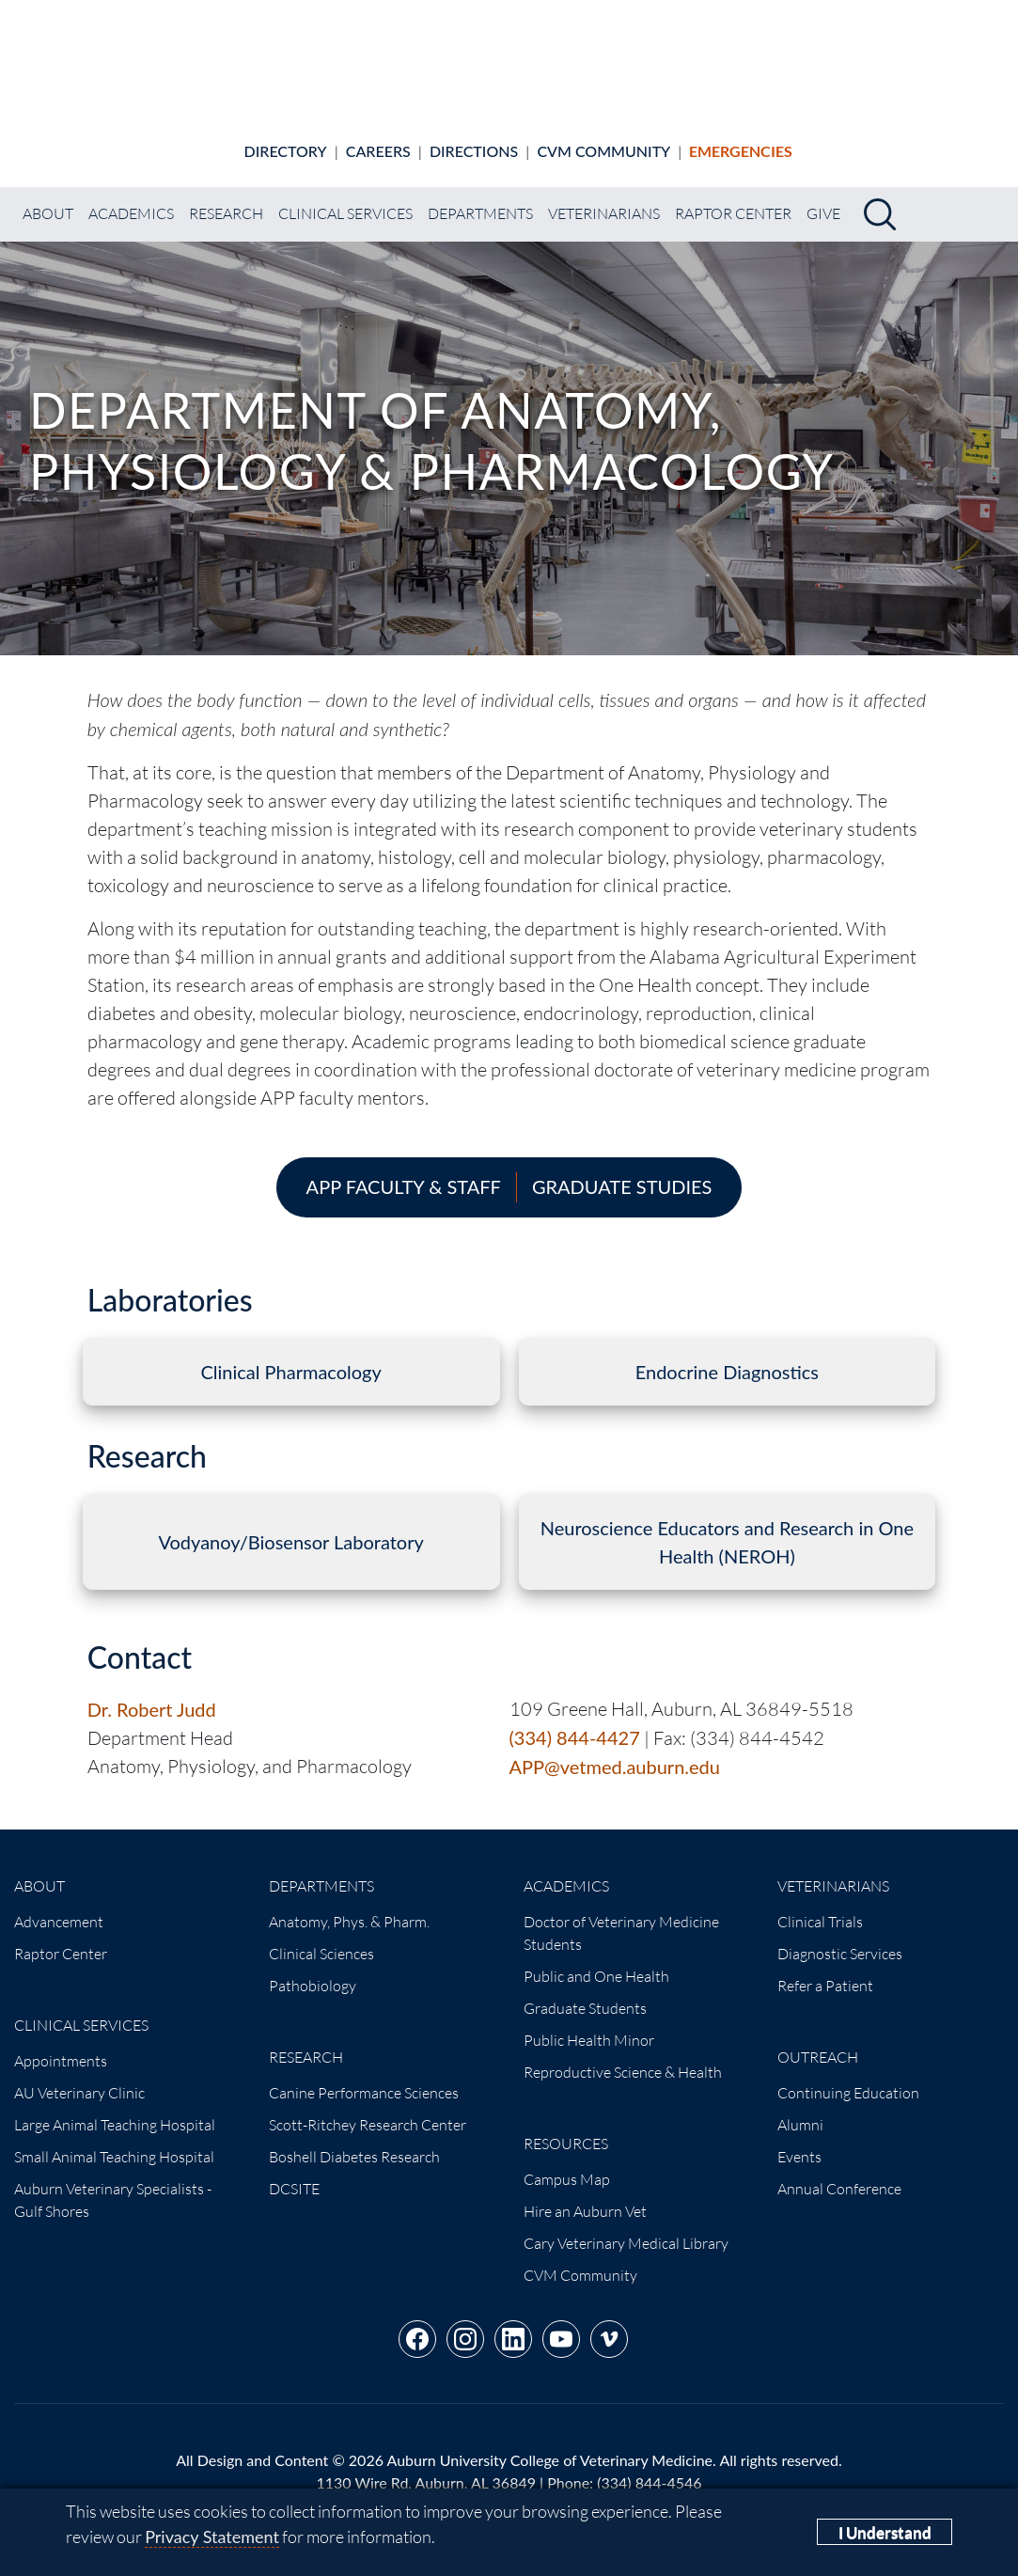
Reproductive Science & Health (623, 2056)
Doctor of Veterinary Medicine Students (621, 1917)
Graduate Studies (622, 1170)
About (48, 197)
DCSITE (294, 2172)
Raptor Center (733, 197)
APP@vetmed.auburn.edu (614, 1750)
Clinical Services (345, 197)
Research (226, 197)
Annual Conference (839, 2172)
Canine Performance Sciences (364, 2076)
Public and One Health (596, 1960)
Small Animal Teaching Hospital (114, 2140)
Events (799, 2140)
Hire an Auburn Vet (585, 2195)
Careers (378, 135)
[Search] (880, 198)
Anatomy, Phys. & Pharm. (349, 1905)
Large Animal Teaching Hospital (114, 2108)
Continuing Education (848, 2076)
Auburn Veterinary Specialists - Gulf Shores (112, 2184)
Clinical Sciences (321, 1937)
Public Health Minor (589, 2024)
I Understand (885, 2532)
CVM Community (603, 135)
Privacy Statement (212, 2536)
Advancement (58, 1905)
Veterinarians (604, 197)
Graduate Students (585, 1992)
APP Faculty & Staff (403, 1170)
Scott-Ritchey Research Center (367, 2108)
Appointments (60, 2044)
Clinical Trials (820, 1905)
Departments (480, 197)
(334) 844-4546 (649, 2466)
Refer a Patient (825, 1969)
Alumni (800, 2108)
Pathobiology (312, 1969)
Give (823, 197)
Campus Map (567, 2163)
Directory (285, 135)
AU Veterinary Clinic (79, 2076)
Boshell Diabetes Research (354, 2140)
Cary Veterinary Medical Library (626, 2227)
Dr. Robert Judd (151, 1693)
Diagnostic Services (839, 1937)
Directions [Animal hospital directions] (474, 135)
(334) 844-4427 (574, 1721)
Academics (131, 197)
